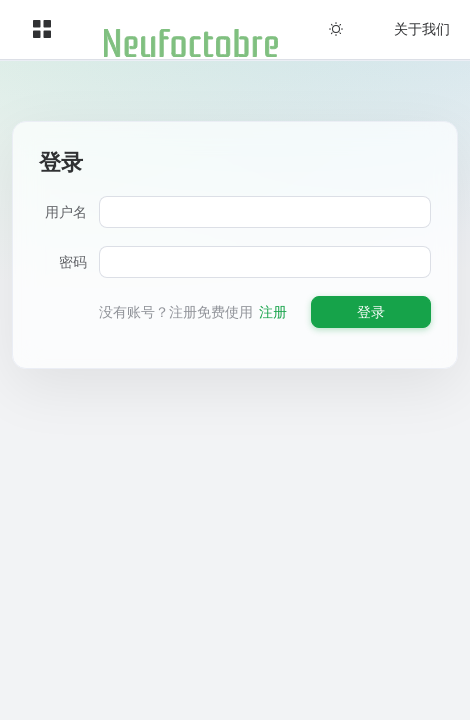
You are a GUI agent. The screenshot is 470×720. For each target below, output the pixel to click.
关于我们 (422, 28)
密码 (73, 261)
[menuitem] (42, 29)
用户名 (66, 211)
